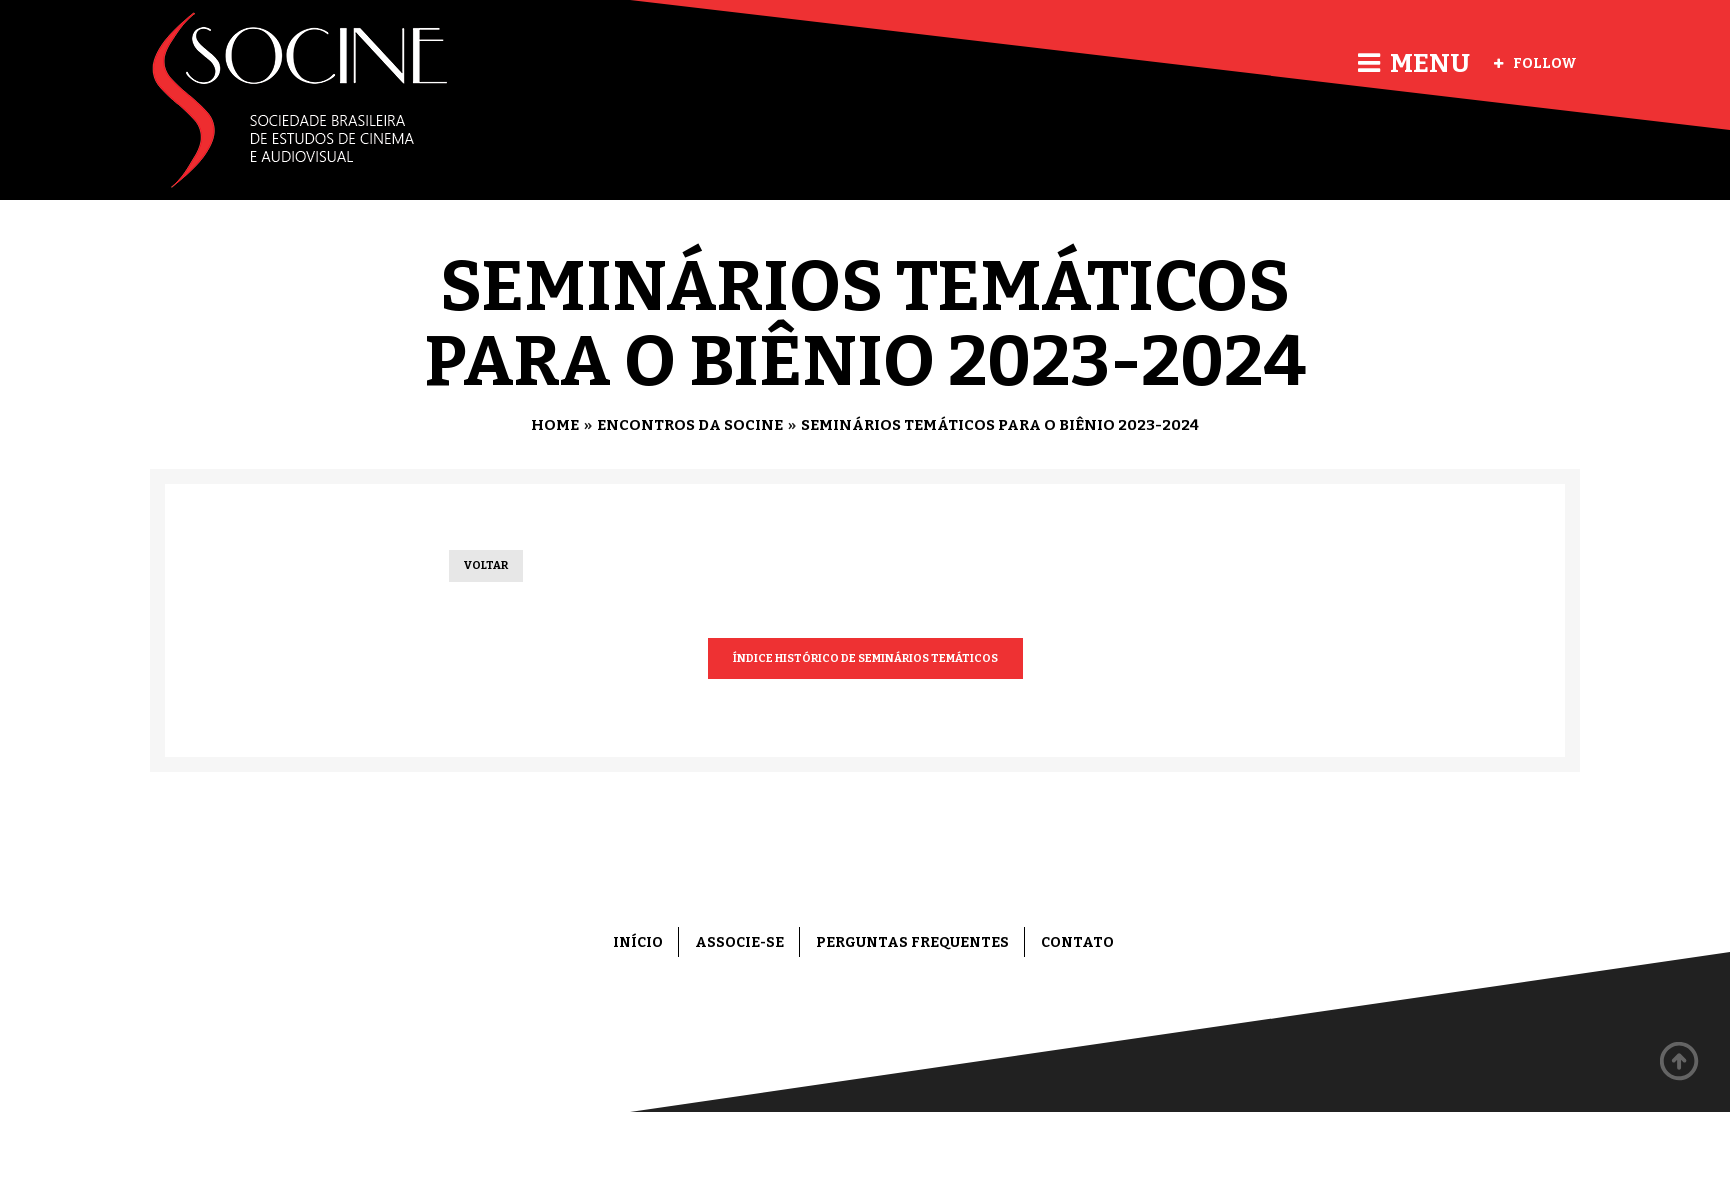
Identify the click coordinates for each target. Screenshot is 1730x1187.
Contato (1077, 942)
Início (638, 942)
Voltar (486, 565)
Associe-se (739, 942)
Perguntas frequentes (912, 942)
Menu (1414, 63)
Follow (1535, 63)
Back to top (1680, 1062)
